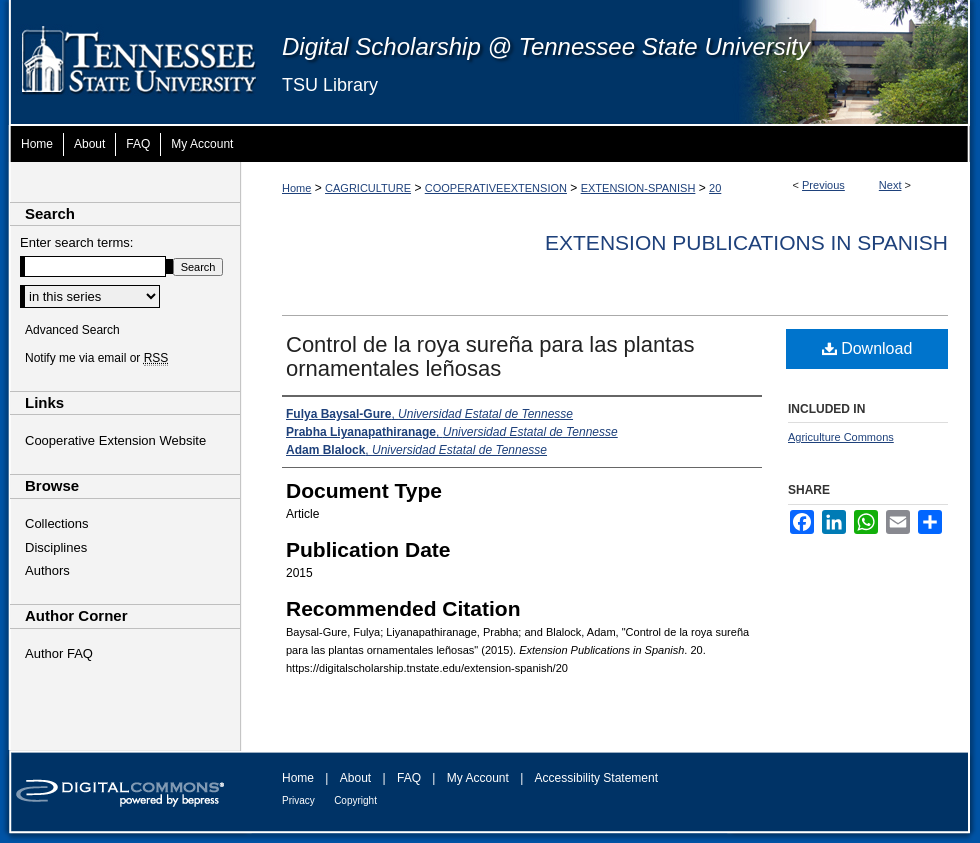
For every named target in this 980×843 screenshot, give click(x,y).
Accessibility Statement (596, 778)
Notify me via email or (96, 358)
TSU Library (330, 85)
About (355, 778)
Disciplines (56, 547)
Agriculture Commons (841, 437)
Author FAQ (59, 653)
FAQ (409, 778)
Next (890, 185)
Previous (823, 185)
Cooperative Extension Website (115, 440)
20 (715, 188)
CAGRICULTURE (368, 188)
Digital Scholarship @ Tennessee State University (546, 46)
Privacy (298, 800)
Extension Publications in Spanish (746, 242)
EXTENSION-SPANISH (638, 188)
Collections (57, 523)
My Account (478, 778)
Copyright (355, 800)
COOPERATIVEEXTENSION (496, 188)
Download (867, 348)
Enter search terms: (76, 242)
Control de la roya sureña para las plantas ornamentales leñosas (490, 356)
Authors (47, 570)
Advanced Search (72, 330)
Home (296, 188)
